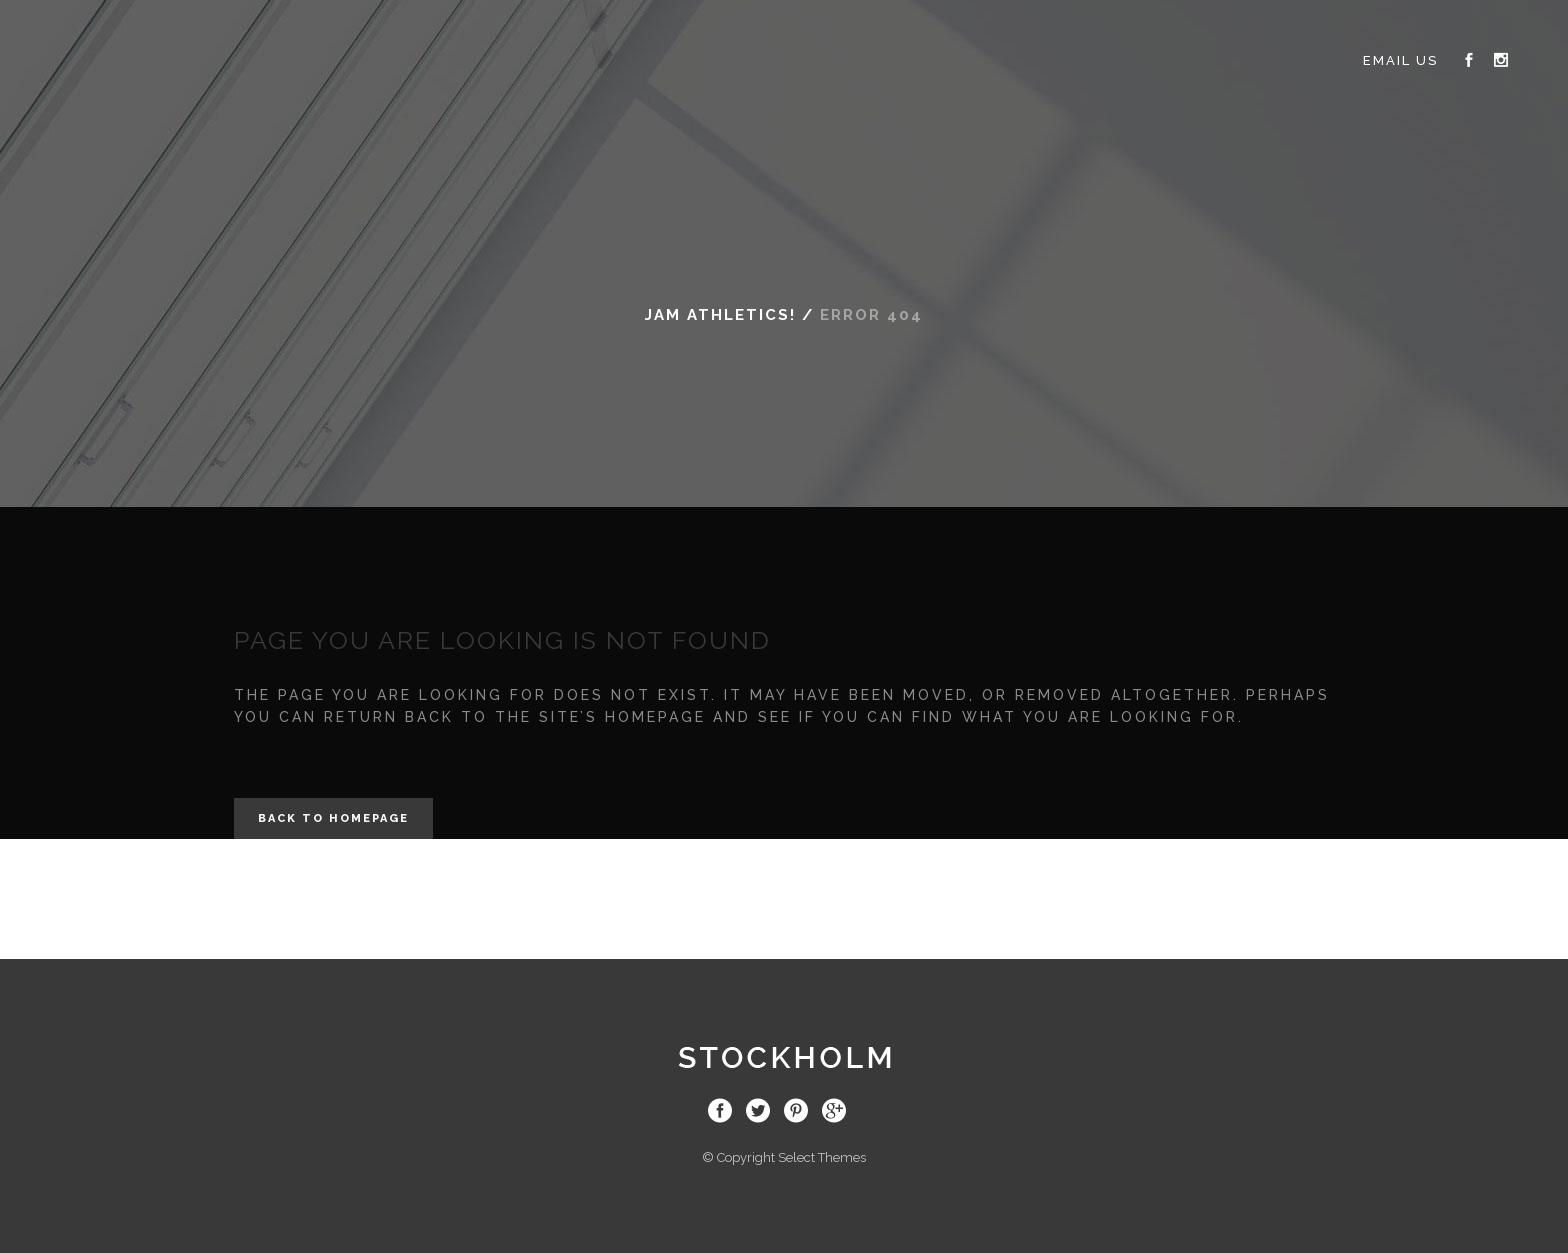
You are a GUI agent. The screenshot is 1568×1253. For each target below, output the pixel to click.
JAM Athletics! (720, 315)
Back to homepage (333, 818)
